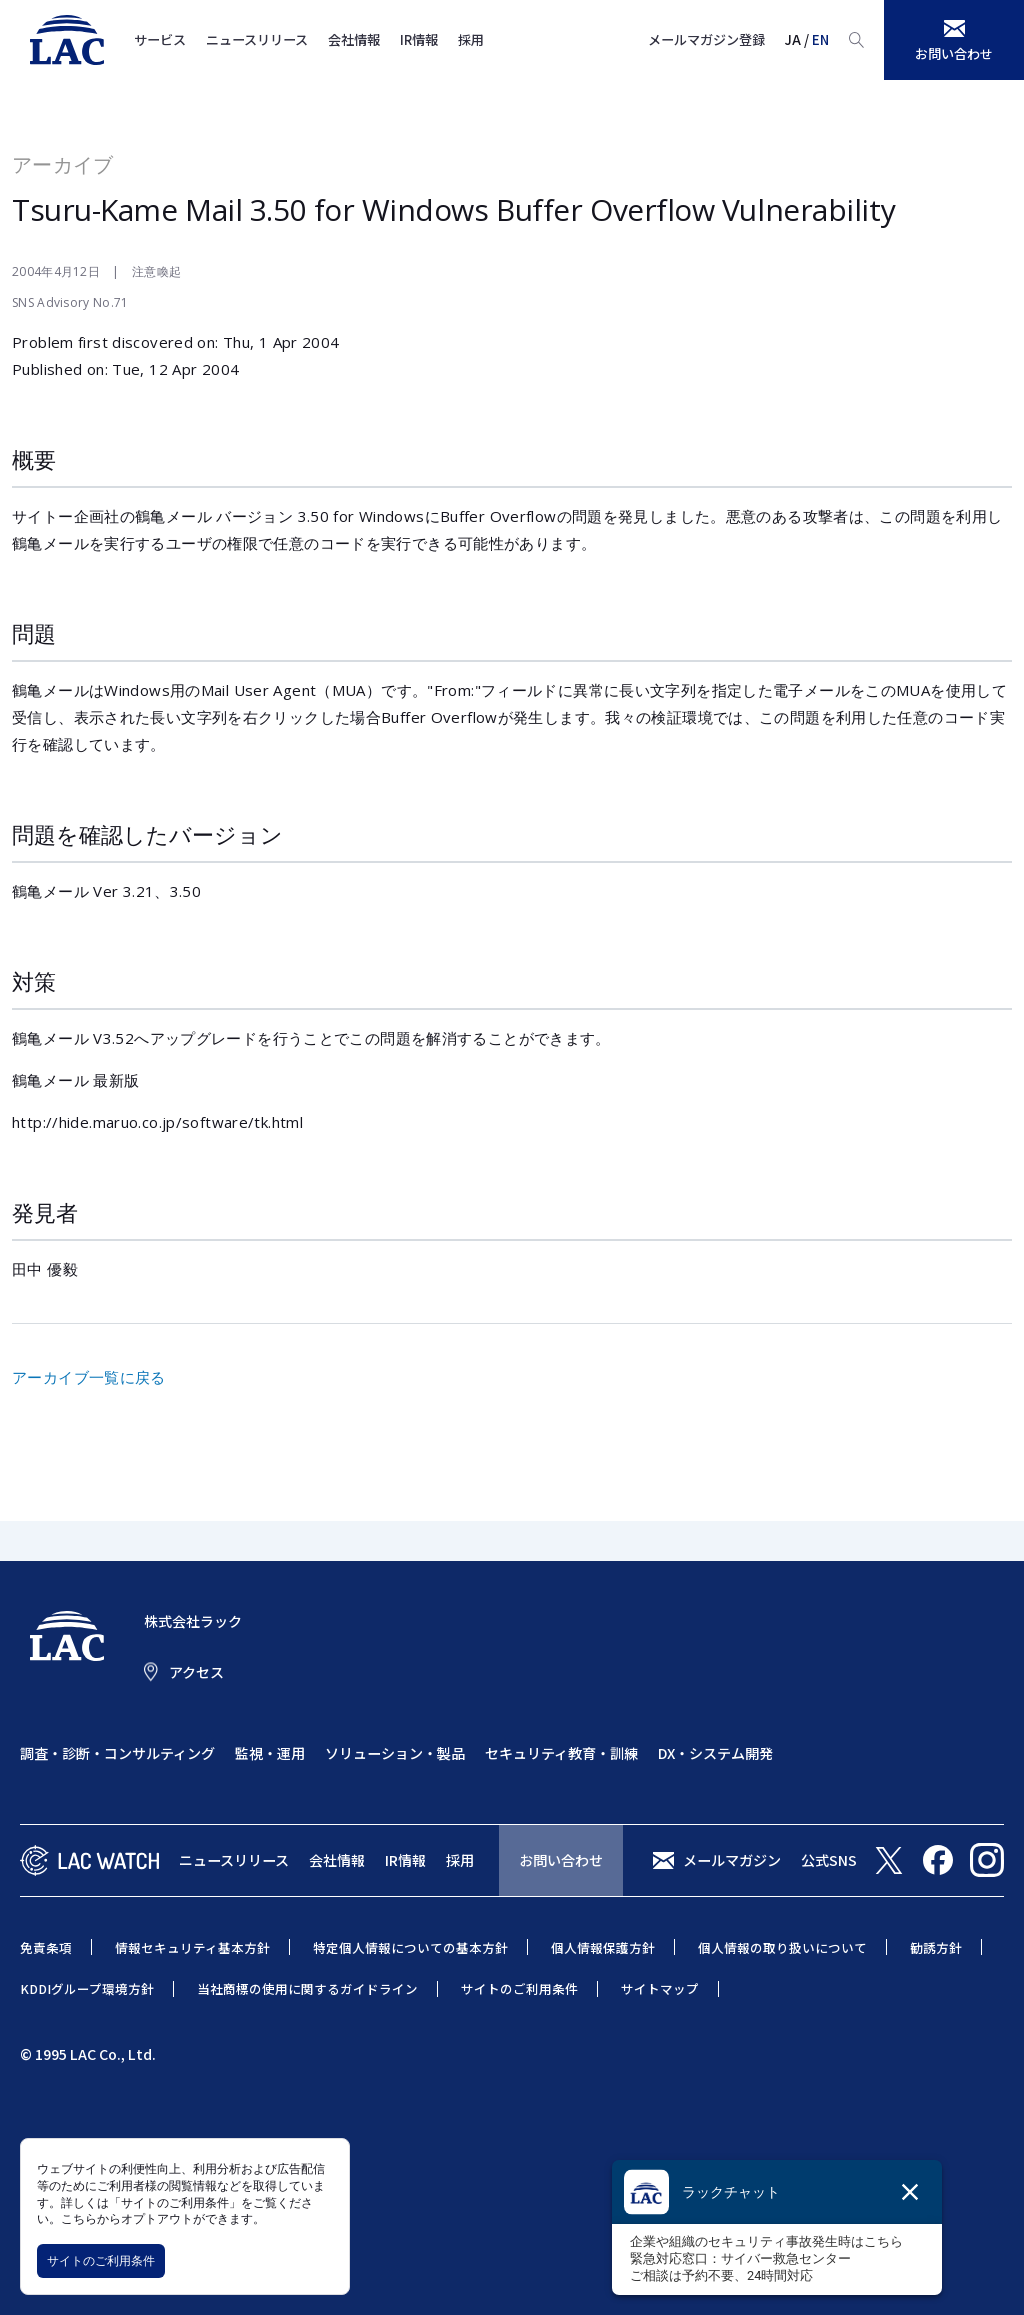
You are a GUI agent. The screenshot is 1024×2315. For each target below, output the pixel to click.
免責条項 (46, 1947)
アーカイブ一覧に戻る (89, 1377)
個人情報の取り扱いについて (782, 1947)
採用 (471, 39)
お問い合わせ (561, 1860)
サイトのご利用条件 (101, 2260)
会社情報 (354, 39)
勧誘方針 (936, 1947)
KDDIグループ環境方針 (87, 1988)
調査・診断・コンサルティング (117, 1753)
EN (820, 39)
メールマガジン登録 (706, 39)
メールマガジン (732, 1860)
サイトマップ (660, 1988)
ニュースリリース (257, 39)
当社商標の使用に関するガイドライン (307, 1988)
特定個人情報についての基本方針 (410, 1947)
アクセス (196, 1672)
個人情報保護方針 (603, 1947)
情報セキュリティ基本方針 (192, 1947)
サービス (160, 39)
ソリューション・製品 (395, 1753)
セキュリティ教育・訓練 (561, 1753)
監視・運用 (270, 1753)
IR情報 (419, 39)
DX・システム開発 (715, 1753)
